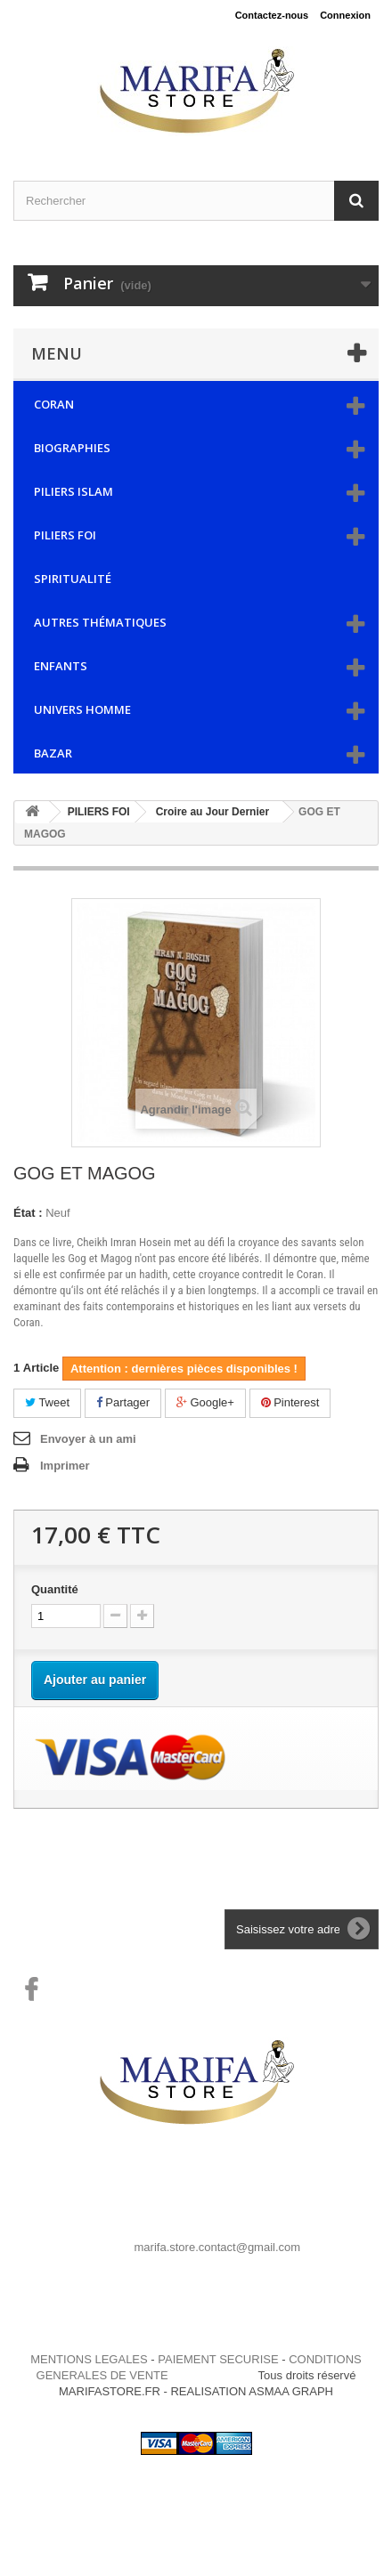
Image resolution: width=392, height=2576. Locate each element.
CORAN (54, 404)
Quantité (54, 1589)
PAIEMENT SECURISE (218, 2359)
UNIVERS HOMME (82, 709)
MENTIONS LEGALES (88, 2359)
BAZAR (53, 753)
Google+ (205, 1402)
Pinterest (290, 1402)
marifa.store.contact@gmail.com (218, 2247)
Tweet (47, 1402)
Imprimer (65, 1465)
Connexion (345, 15)
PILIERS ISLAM (73, 491)
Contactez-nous (272, 15)
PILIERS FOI (65, 535)
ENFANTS (60, 666)
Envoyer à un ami (88, 1439)
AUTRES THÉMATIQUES (100, 622)
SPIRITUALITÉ (72, 579)
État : (28, 1212)
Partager (123, 1402)
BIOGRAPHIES (72, 448)
